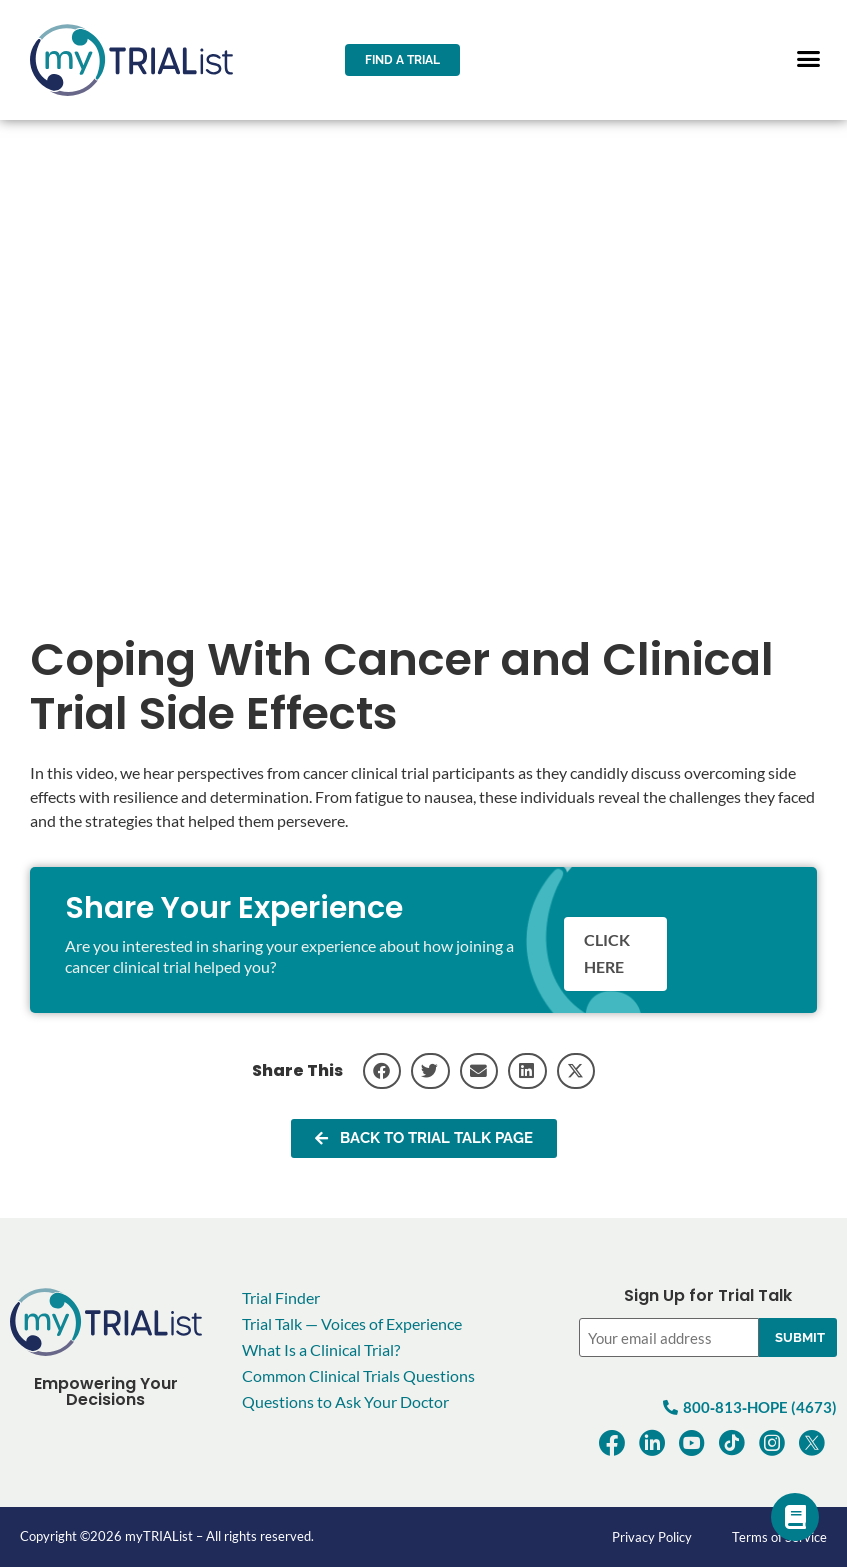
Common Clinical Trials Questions (358, 1375)
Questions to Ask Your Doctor (345, 1401)
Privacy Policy (652, 1537)
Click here (607, 954)
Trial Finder (281, 1297)
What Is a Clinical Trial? (321, 1349)
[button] (809, 59)
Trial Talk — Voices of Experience (352, 1323)
